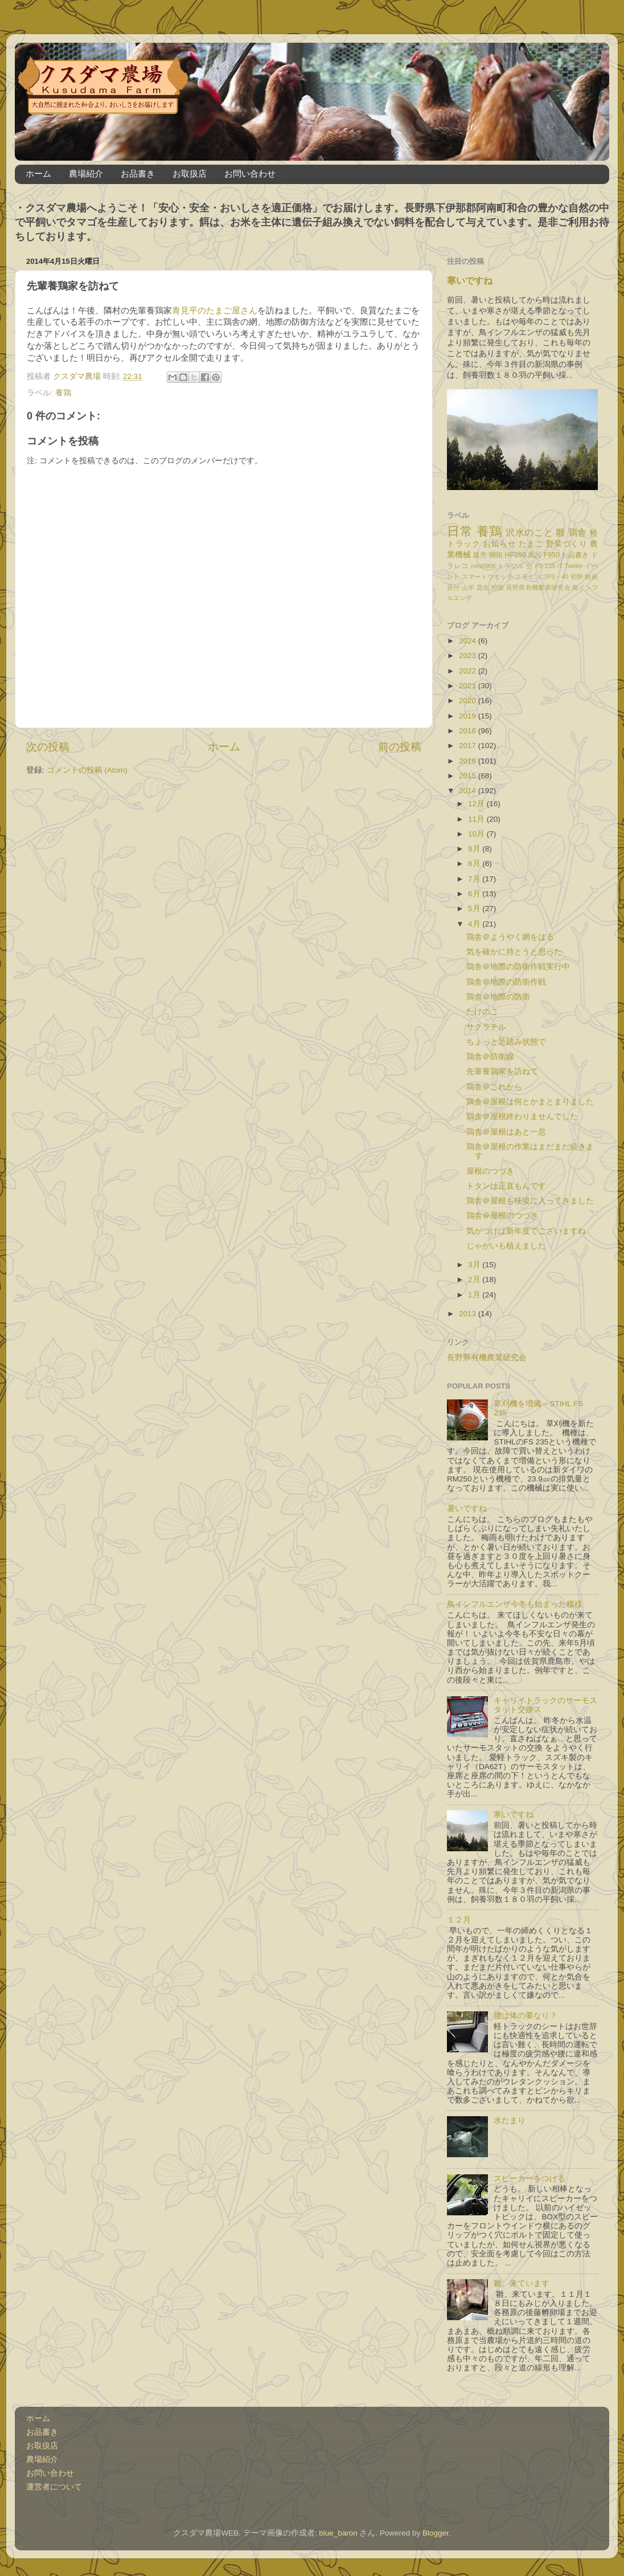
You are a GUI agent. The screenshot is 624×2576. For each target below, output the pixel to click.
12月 (477, 803)
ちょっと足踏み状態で (506, 1042)
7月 (475, 879)
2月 (475, 1279)
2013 (468, 1313)
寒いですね (469, 280)
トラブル (511, 565)
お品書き (138, 173)
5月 (475, 908)
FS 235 (545, 565)
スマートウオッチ (487, 576)
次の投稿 (47, 747)
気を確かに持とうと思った (514, 952)
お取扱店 (190, 173)
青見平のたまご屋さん (214, 310)
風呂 (534, 555)
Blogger (435, 2533)
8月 (475, 863)
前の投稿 (399, 747)
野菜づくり (567, 544)
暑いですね (467, 1508)
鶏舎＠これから (494, 1087)
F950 (552, 555)
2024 (468, 640)
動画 (591, 576)
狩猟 (497, 587)
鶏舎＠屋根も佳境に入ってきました (530, 1201)
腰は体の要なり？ (525, 2015)
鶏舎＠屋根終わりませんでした (522, 1116)
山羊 (468, 587)
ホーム (38, 173)
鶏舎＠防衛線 (490, 1056)
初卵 (577, 576)
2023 (468, 655)
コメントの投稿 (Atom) (87, 770)
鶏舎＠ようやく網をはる (510, 937)
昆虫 (483, 587)
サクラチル (486, 1027)
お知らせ (499, 544)
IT (560, 565)
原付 (453, 587)
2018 (468, 730)
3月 (475, 1264)
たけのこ (482, 1011)
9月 (475, 848)
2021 (468, 685)
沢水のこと (529, 532)
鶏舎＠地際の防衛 (498, 997)
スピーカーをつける (529, 2178)
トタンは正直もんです (506, 1186)
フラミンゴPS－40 (541, 576)
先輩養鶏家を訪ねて (502, 1071)
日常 (460, 531)
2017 (468, 745)
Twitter (574, 565)
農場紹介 (86, 173)
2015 (468, 775)
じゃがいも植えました (506, 1246)
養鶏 (63, 393)
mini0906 (483, 565)
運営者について (54, 2487)
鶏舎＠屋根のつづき (502, 1215)
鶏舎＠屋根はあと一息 (506, 1132)
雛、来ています (521, 2283)
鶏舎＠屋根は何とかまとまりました (530, 1101)
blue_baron (338, 2533)
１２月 (459, 1920)
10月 (477, 834)
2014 (468, 790)
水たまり (510, 2120)
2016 (468, 761)
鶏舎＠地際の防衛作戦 (506, 982)
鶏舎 (577, 532)
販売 (480, 555)
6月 (475, 893)
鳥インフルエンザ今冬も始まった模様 (514, 1604)
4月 (475, 924)
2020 (468, 700)
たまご (531, 544)
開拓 (496, 555)
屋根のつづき (490, 1171)
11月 (477, 819)
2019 (468, 716)
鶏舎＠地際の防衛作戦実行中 (518, 966)
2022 (468, 671)
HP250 (515, 555)
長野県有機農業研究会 (538, 587)
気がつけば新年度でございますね (526, 1231)
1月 (475, 1295)
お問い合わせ (250, 173)
